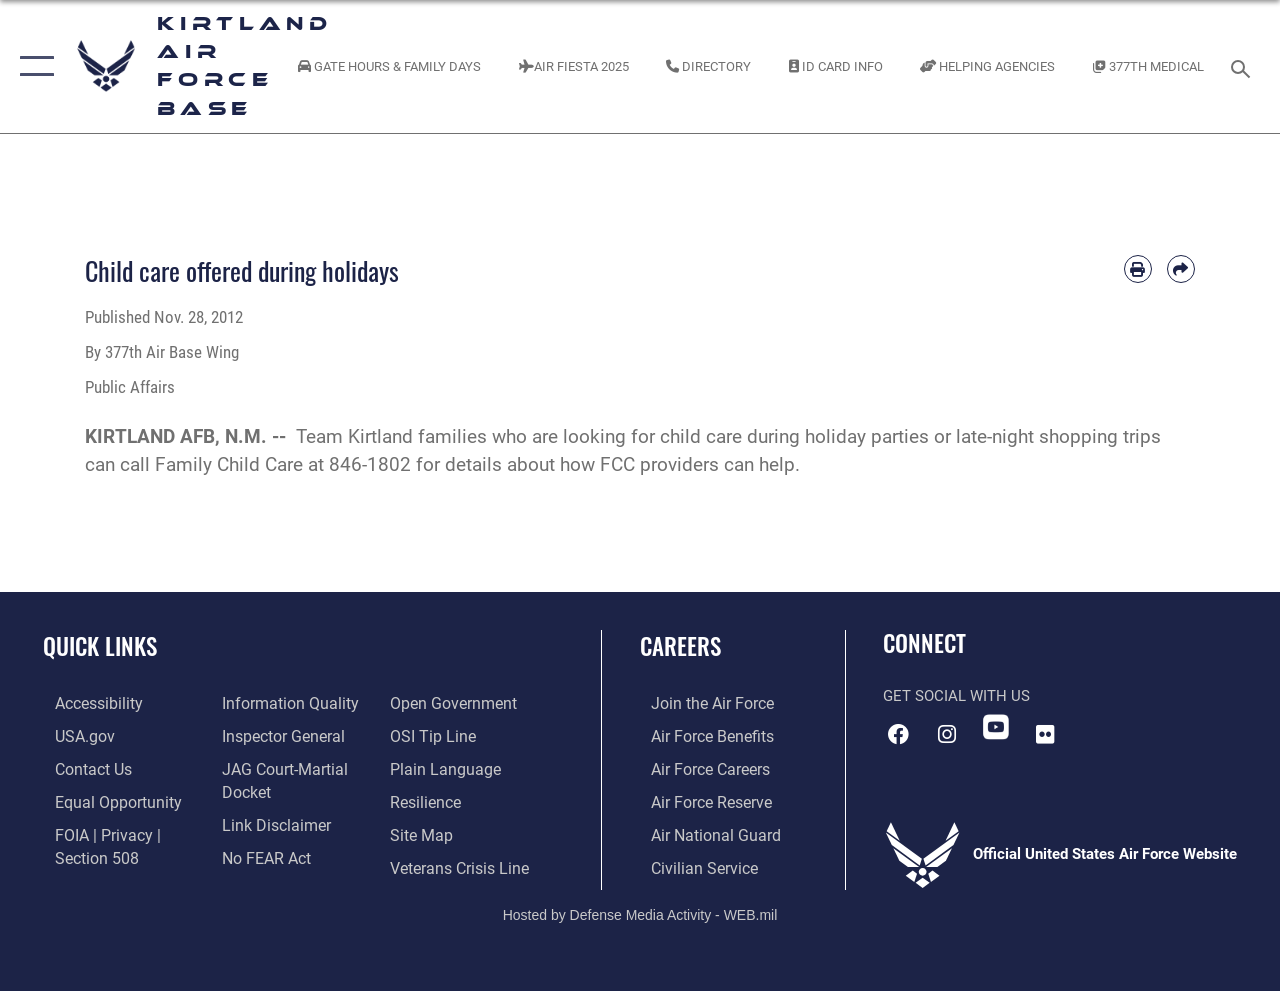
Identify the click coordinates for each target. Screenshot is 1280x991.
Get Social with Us (956, 696)
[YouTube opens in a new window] (996, 727)
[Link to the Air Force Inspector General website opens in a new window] (277, 735)
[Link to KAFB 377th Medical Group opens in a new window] (1148, 66)
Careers (680, 646)
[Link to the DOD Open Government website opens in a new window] (452, 703)
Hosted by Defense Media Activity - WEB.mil (640, 909)
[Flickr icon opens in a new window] (1045, 733)
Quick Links (100, 646)
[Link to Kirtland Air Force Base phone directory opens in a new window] (708, 66)
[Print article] (1138, 269)
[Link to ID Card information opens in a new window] (836, 66)
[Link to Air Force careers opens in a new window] (698, 767)
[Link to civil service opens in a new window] (691, 863)
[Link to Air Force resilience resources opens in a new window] (427, 799)
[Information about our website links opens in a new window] (270, 821)
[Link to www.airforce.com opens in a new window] (699, 703)
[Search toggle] (1244, 66)
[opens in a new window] (86, 703)
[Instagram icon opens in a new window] (947, 733)
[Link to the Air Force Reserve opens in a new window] (699, 799)
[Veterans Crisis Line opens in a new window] (460, 863)
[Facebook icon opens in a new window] (898, 733)
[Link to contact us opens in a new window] (80, 767)
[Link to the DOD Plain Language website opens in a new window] (443, 767)
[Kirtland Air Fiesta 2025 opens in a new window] (574, 66)
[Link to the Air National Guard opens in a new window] (701, 831)
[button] (32, 66)
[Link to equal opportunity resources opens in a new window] (102, 799)
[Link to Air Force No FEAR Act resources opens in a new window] (261, 853)
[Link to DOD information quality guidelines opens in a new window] (282, 703)
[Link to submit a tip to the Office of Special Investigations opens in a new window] (433, 735)
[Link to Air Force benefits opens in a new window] (699, 735)
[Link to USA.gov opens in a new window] (71, 735)
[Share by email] (1181, 269)
